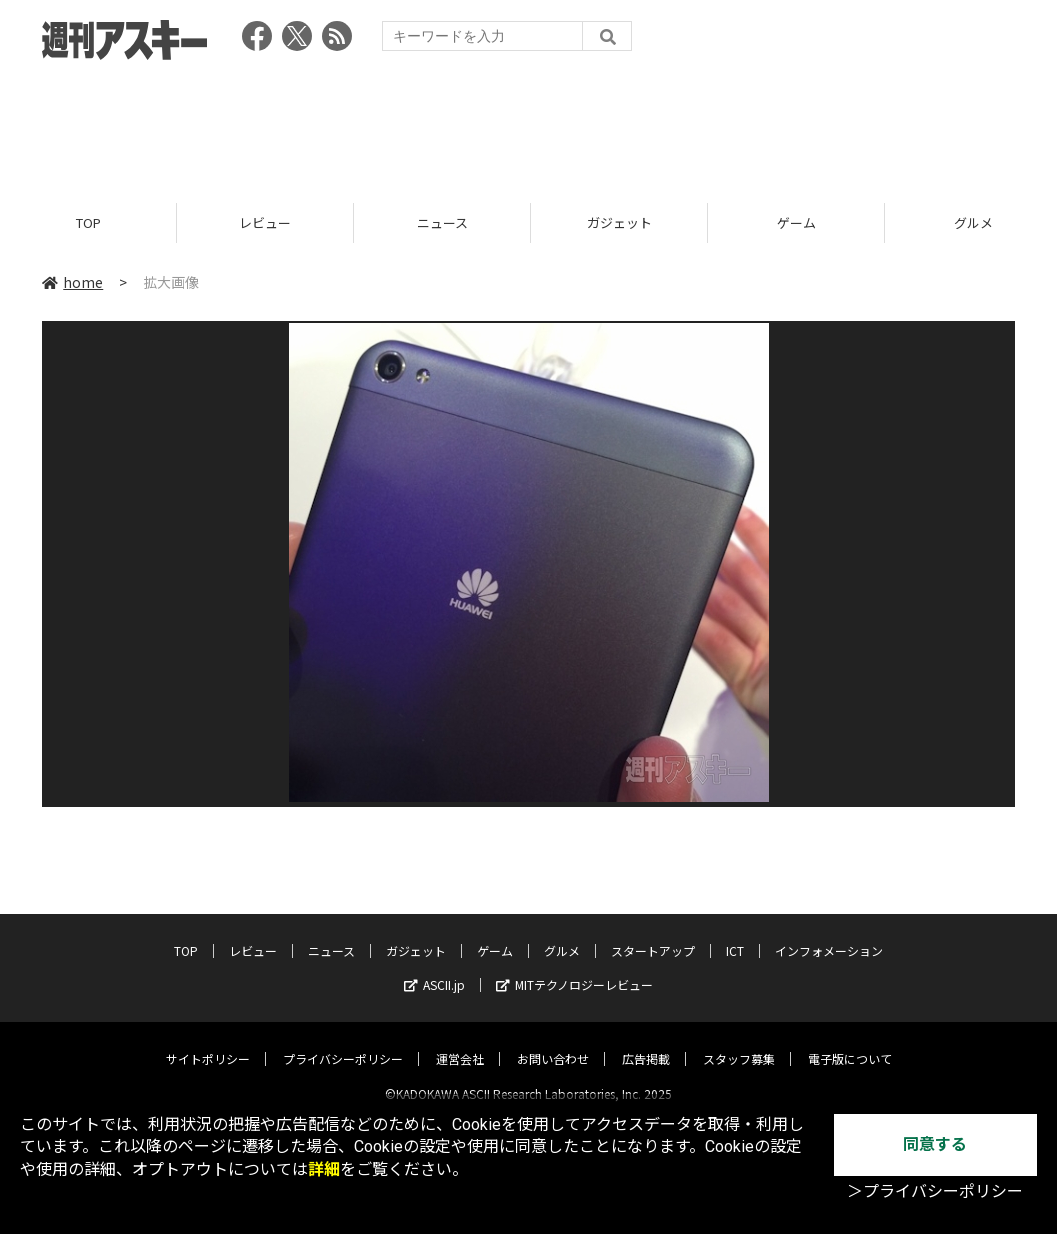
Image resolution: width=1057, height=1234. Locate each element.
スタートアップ (653, 933)
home (72, 282)
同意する (935, 1144)
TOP (88, 222)
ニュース (442, 222)
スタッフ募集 (739, 1041)
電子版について (850, 1041)
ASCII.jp (434, 967)
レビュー (265, 222)
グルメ (562, 933)
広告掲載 (646, 1041)
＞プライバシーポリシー (935, 1191)
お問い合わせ (553, 1041)
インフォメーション (829, 933)
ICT (735, 933)
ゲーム (796, 222)
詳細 (324, 1169)
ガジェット (619, 222)
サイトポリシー (208, 1041)
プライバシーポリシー (343, 1041)
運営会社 (460, 1041)
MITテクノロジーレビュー (574, 967)
